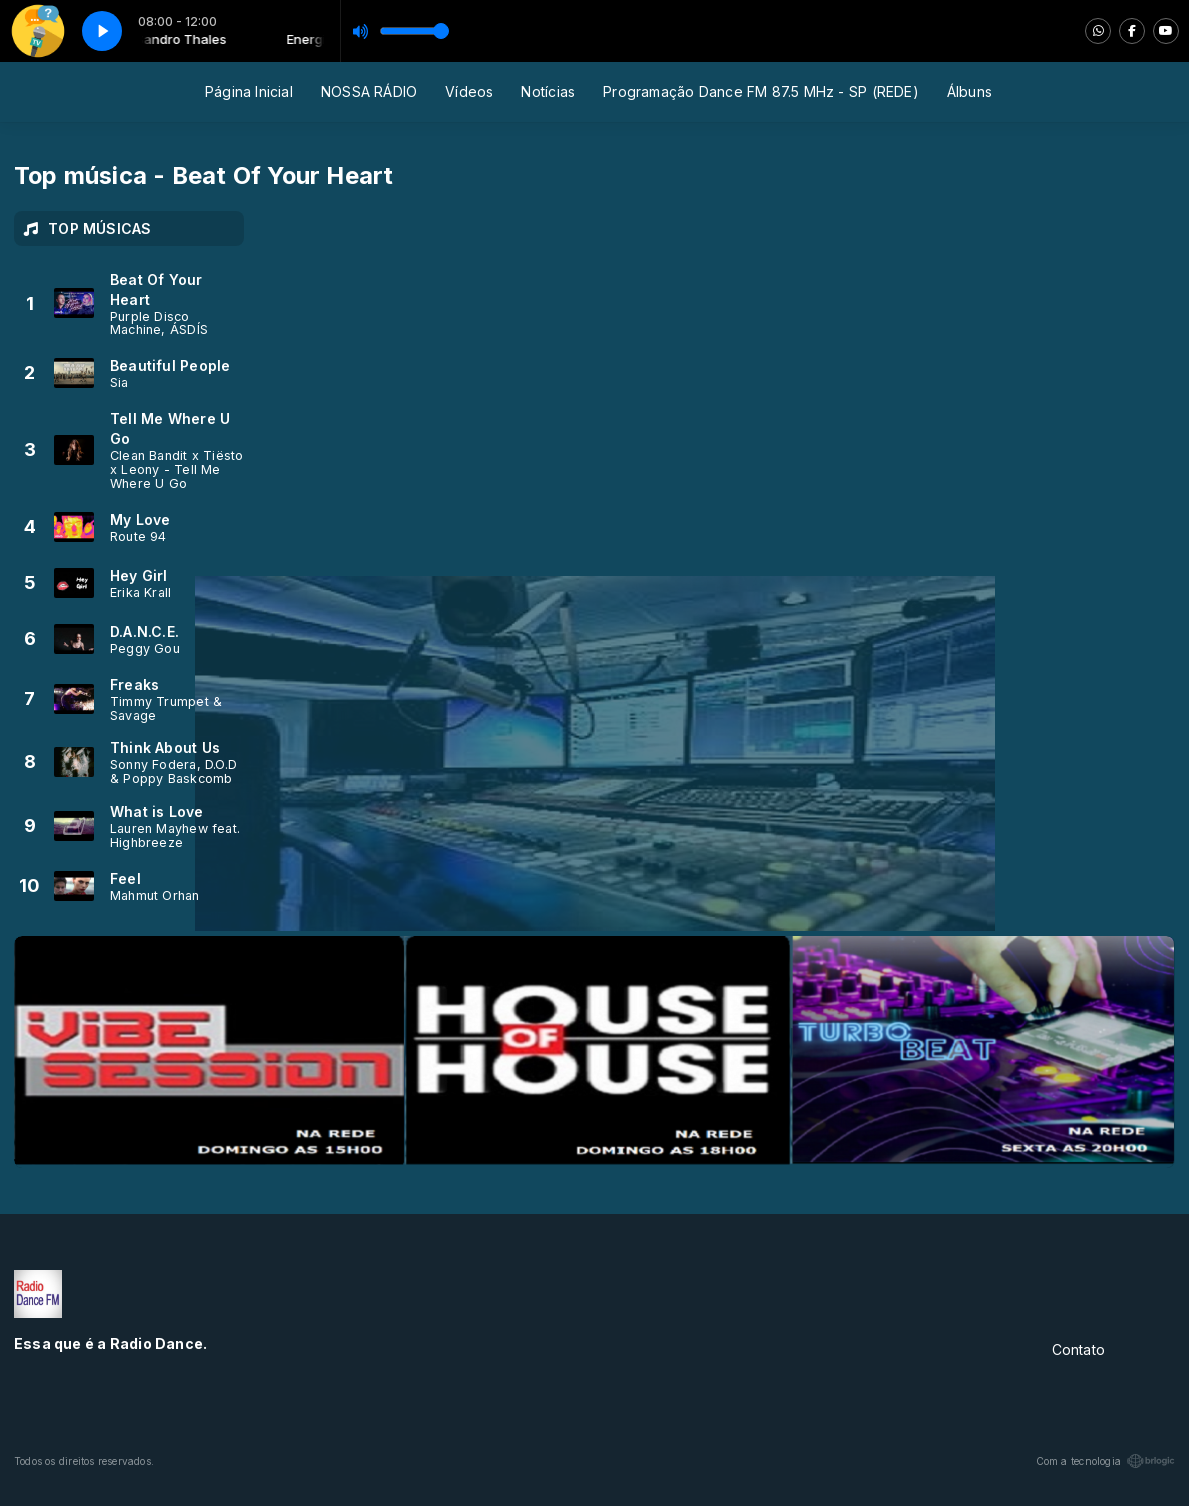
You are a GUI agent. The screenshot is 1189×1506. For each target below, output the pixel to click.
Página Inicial (249, 91)
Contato (1078, 1349)
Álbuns (969, 91)
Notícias (548, 91)
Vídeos (469, 91)
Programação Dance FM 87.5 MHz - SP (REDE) (761, 91)
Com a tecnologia (1105, 1461)
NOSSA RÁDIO (369, 91)
